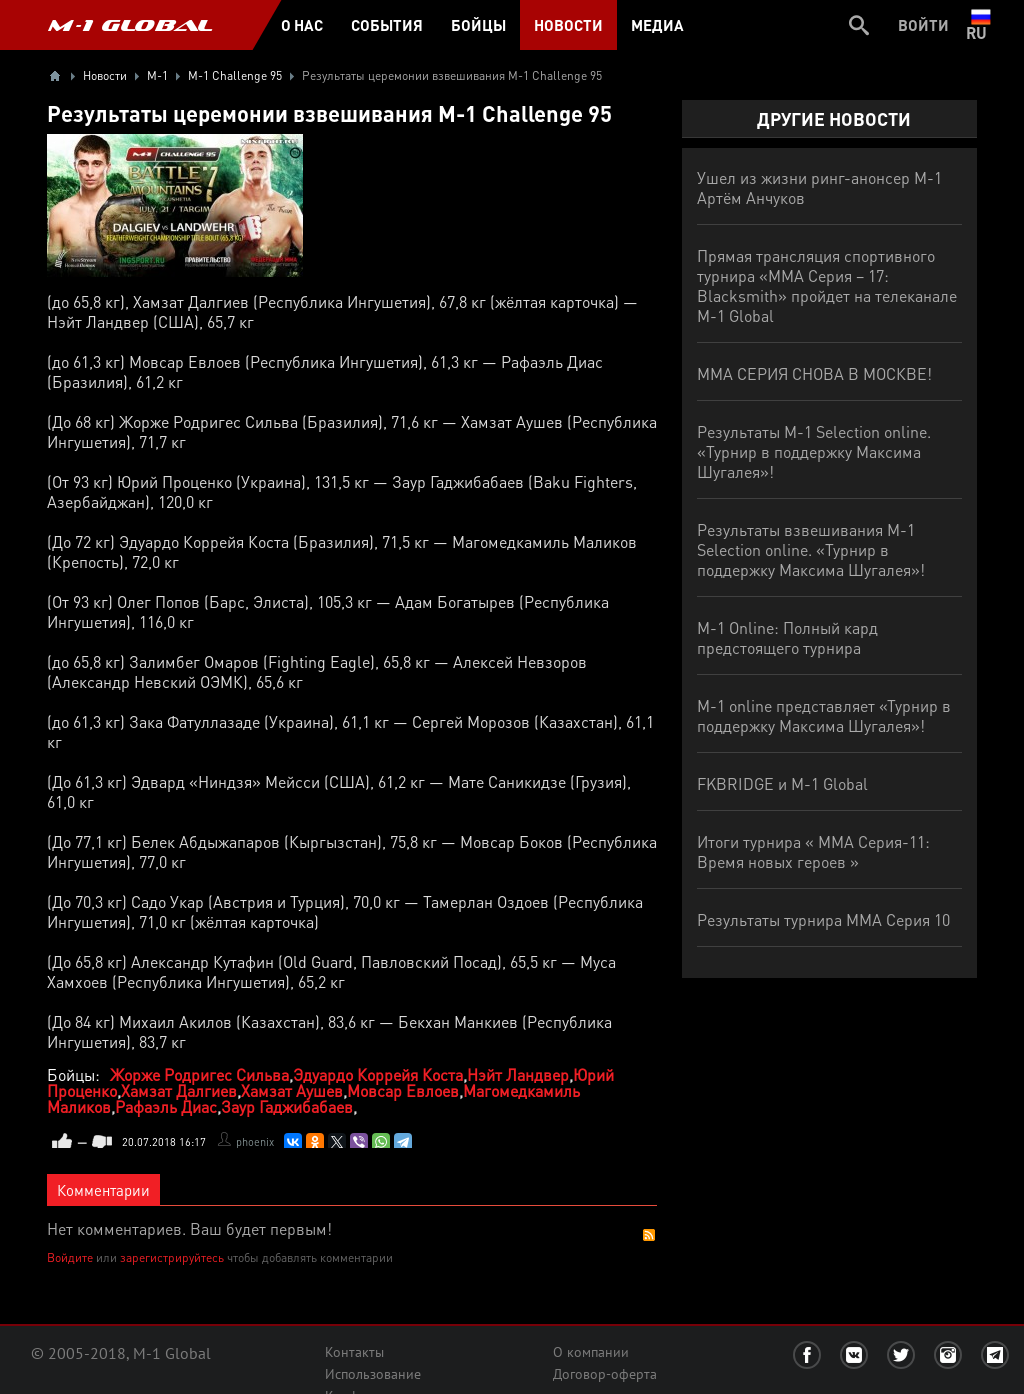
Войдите (70, 1257)
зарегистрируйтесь (172, 1257)
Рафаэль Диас (166, 1106)
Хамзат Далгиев (179, 1090)
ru (980, 25)
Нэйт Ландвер (518, 1074)
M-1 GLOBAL (130, 25)
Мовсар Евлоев (403, 1090)
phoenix (255, 1142)
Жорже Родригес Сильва (199, 1074)
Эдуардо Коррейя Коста (378, 1074)
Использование (373, 1374)
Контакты (354, 1352)
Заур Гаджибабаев (287, 1106)
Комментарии (103, 1190)
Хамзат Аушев (292, 1090)
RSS (649, 1235)
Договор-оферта (605, 1374)
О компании (591, 1352)
